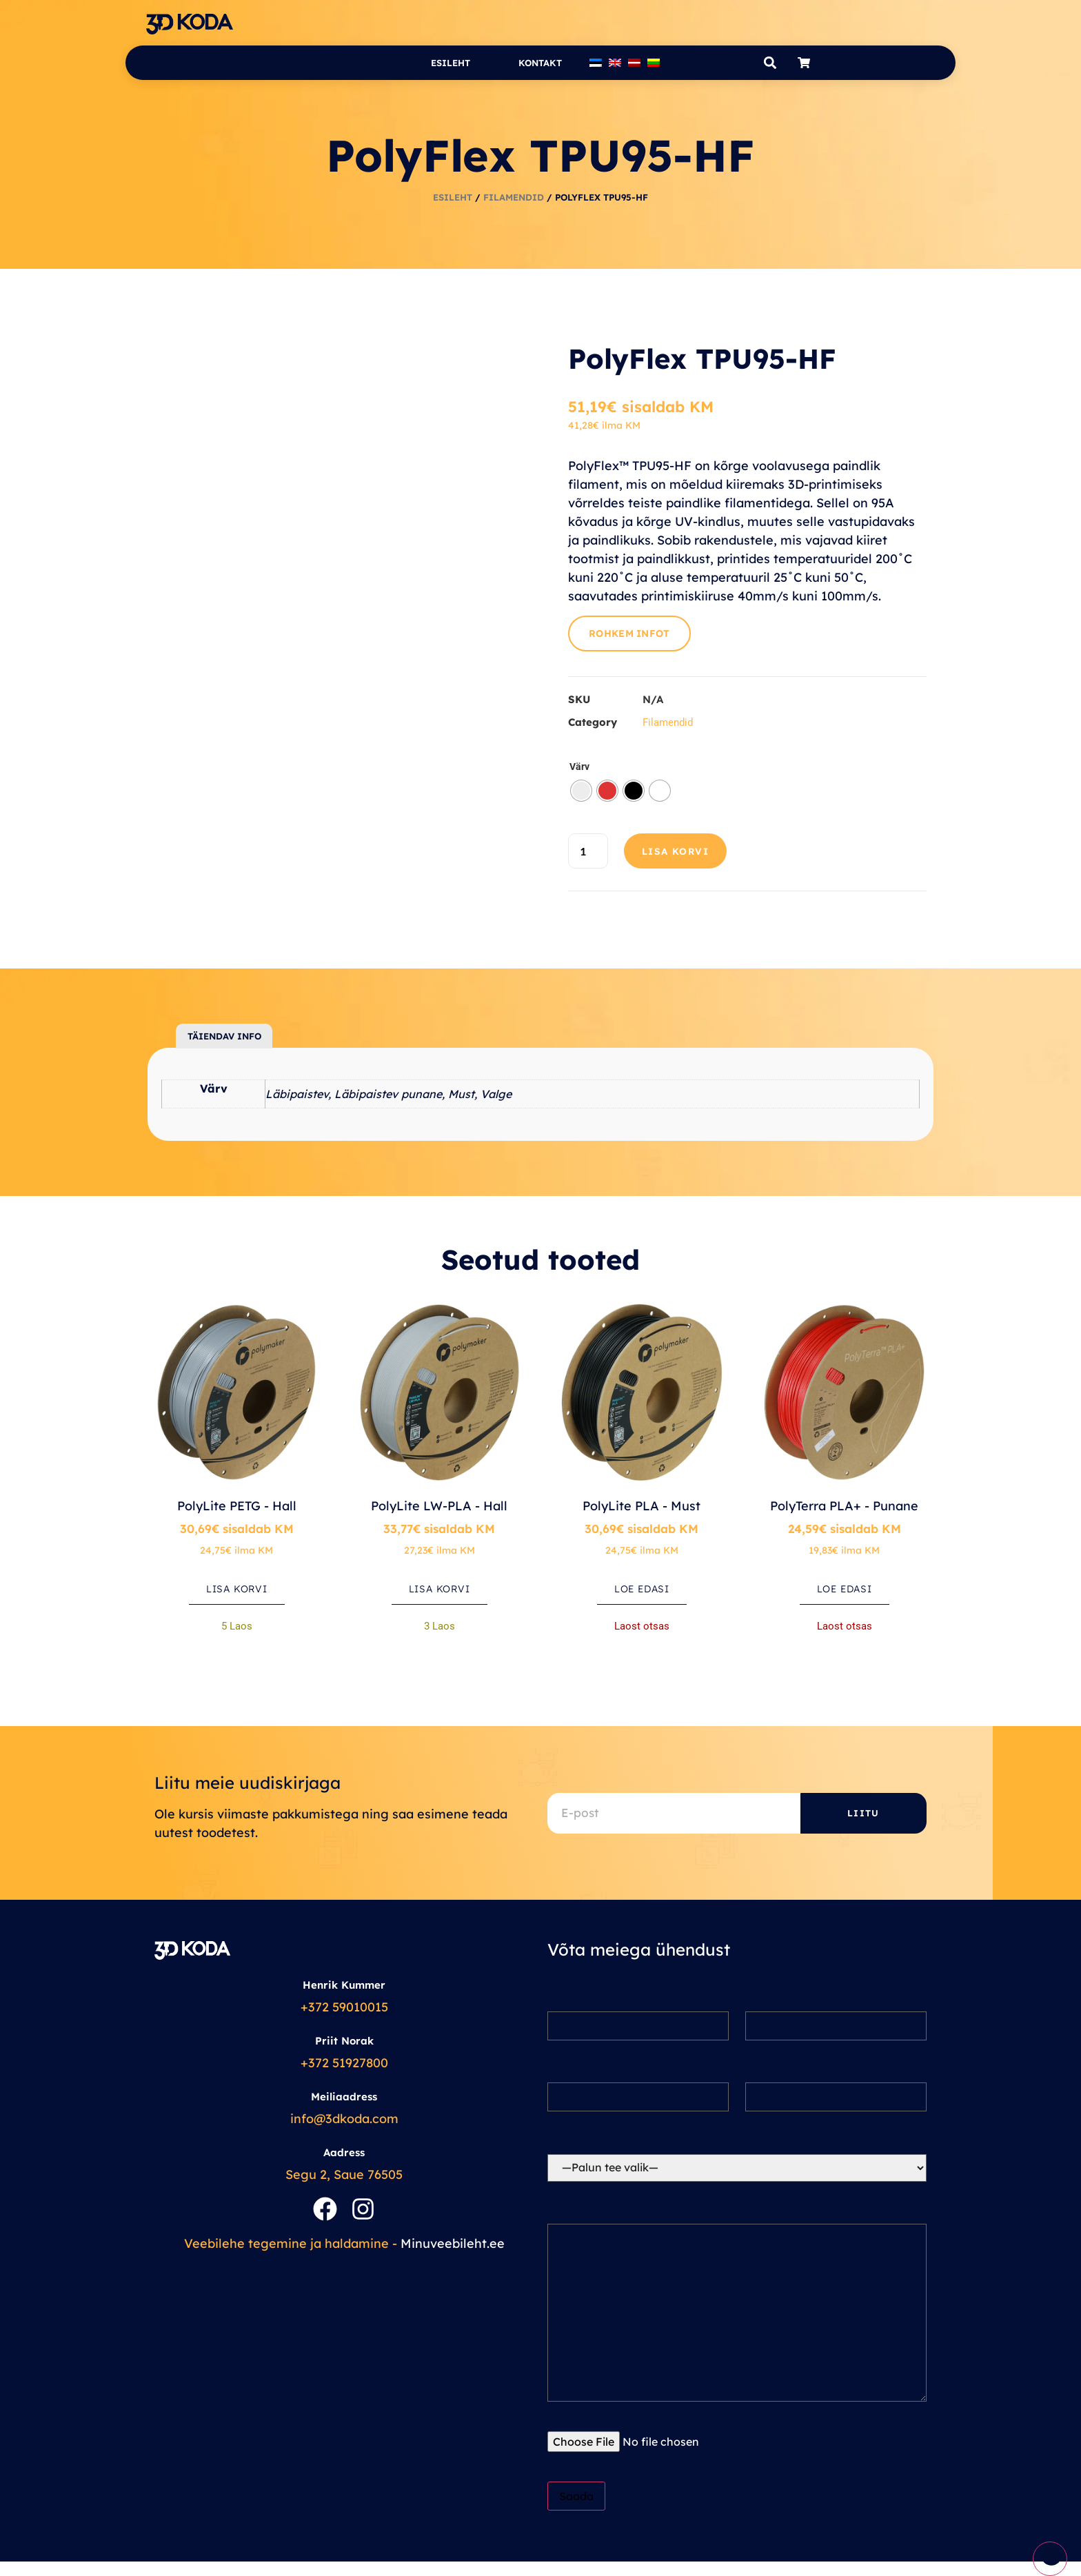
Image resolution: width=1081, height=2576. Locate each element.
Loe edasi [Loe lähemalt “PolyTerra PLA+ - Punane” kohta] (844, 1589)
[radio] (581, 790)
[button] (769, 63)
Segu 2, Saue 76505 (344, 2174)
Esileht (450, 62)
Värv (579, 767)
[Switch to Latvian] (634, 63)
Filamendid (513, 197)
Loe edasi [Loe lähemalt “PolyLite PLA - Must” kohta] (641, 1589)
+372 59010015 (344, 2007)
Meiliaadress (344, 2096)
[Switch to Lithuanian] (653, 63)
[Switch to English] (615, 63)
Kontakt (540, 62)
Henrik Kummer (344, 1984)
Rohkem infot (629, 633)
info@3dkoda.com (344, 2119)
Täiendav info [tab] (224, 1036)
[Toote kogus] (588, 851)
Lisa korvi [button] (236, 1589)
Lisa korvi (676, 851)
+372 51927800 (344, 2063)
